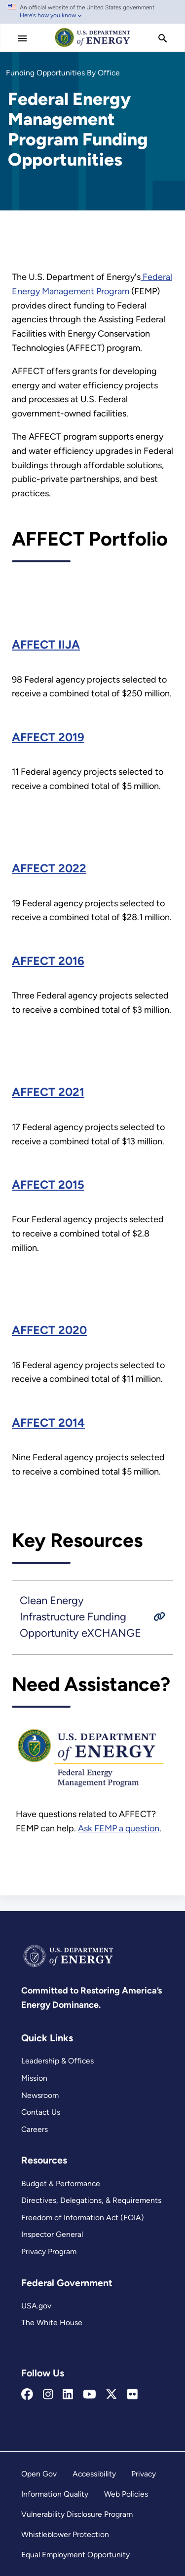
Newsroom (40, 2095)
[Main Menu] (22, 38)
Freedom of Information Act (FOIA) (82, 2217)
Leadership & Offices (57, 2060)
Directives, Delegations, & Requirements (91, 2200)
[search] (163, 38)
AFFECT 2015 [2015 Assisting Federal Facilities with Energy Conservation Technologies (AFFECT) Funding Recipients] (48, 1185)
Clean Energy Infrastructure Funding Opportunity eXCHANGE (80, 1616)
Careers (34, 2129)
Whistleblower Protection (65, 2534)
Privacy (143, 2473)
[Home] (92, 46)
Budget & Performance (60, 2183)
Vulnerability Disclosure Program (77, 2514)
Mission (34, 2078)
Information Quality (54, 2494)
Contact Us (40, 2112)
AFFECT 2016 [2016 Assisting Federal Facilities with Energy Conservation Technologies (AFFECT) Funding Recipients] (48, 961)
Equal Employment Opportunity (75, 2554)
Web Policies (126, 2494)
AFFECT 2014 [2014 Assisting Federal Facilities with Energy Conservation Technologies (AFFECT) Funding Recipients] (48, 1423)
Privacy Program (48, 2251)
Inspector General (52, 2234)
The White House (51, 2322)
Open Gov (39, 2473)
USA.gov (36, 2305)
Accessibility (94, 2473)
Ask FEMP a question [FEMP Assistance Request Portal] (118, 1828)
